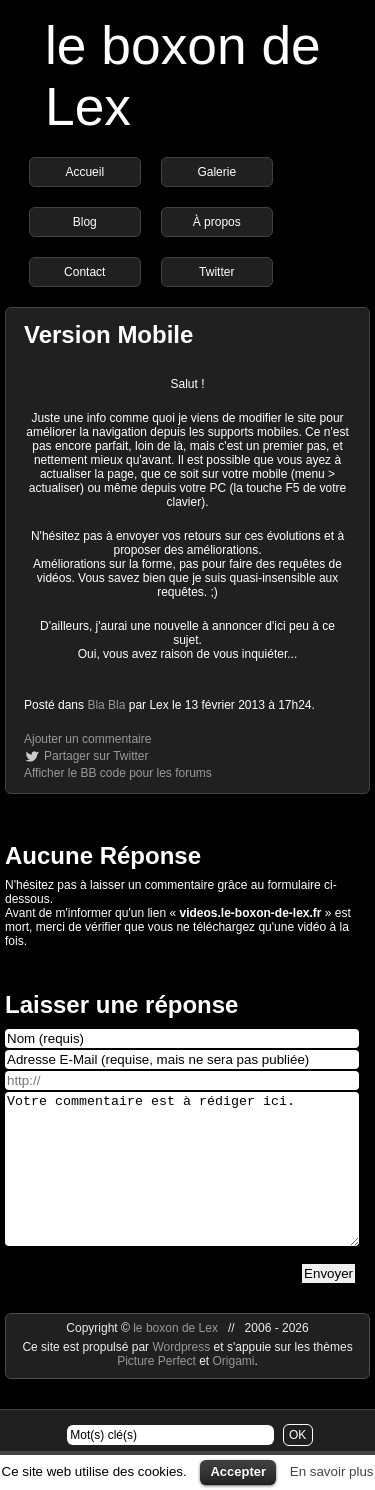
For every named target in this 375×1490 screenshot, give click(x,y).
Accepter (238, 1471)
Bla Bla (106, 705)
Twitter (216, 272)
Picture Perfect (156, 1391)
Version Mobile (108, 334)
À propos (217, 222)
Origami (234, 1391)
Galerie (216, 172)
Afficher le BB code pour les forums (118, 773)
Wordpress (182, 1377)
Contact (84, 272)
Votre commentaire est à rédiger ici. (182, 1184)
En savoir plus (332, 1471)
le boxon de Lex (175, 1358)
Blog (85, 222)
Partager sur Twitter (96, 756)
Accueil (84, 172)
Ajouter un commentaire (87, 739)
